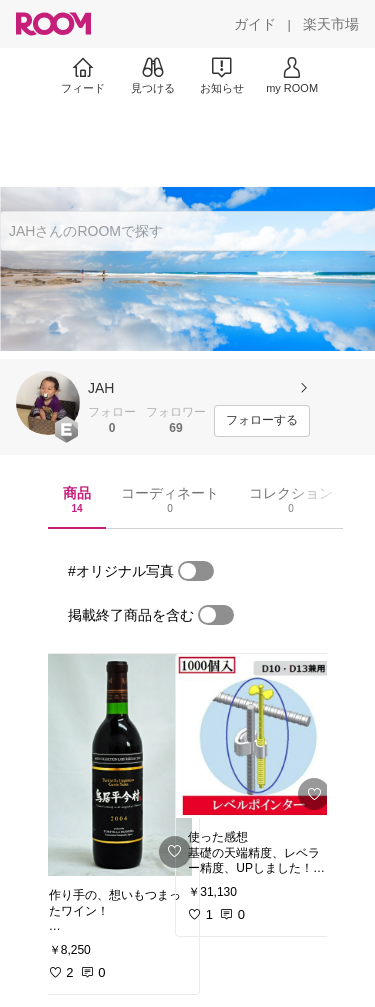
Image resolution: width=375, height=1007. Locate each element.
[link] (118, 765)
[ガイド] (255, 24)
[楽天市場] (331, 24)
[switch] (196, 571)
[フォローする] (262, 421)
